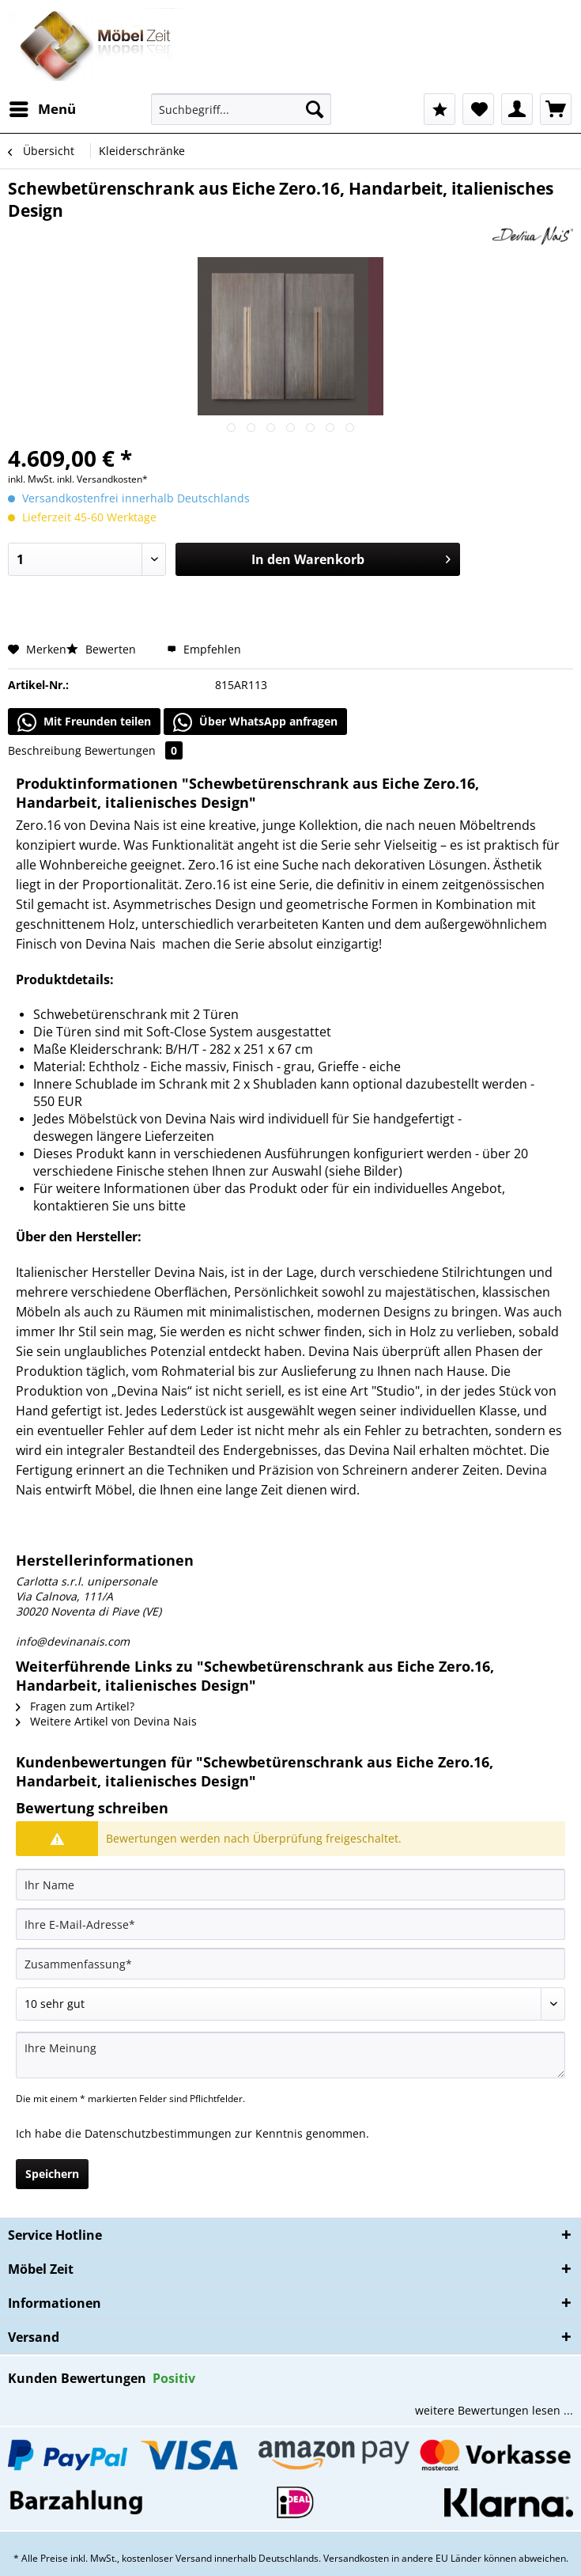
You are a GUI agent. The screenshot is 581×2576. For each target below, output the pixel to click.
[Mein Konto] (517, 109)
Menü (42, 107)
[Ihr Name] (290, 1884)
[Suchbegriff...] (241, 109)
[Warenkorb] (556, 109)
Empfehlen (204, 649)
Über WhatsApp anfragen (255, 722)
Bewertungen (134, 750)
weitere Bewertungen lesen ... (494, 2410)
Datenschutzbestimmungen (158, 2133)
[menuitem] (42, 109)
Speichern (52, 2173)
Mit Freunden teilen (84, 722)
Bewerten (102, 649)
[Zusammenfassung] (290, 1963)
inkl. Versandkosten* (102, 479)
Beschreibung (44, 750)
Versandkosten (356, 2558)
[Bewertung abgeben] (290, 2004)
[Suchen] (314, 109)
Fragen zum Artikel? (75, 1706)
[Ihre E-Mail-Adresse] (290, 1924)
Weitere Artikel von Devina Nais (106, 1721)
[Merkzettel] (478, 109)
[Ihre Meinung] (290, 2055)
